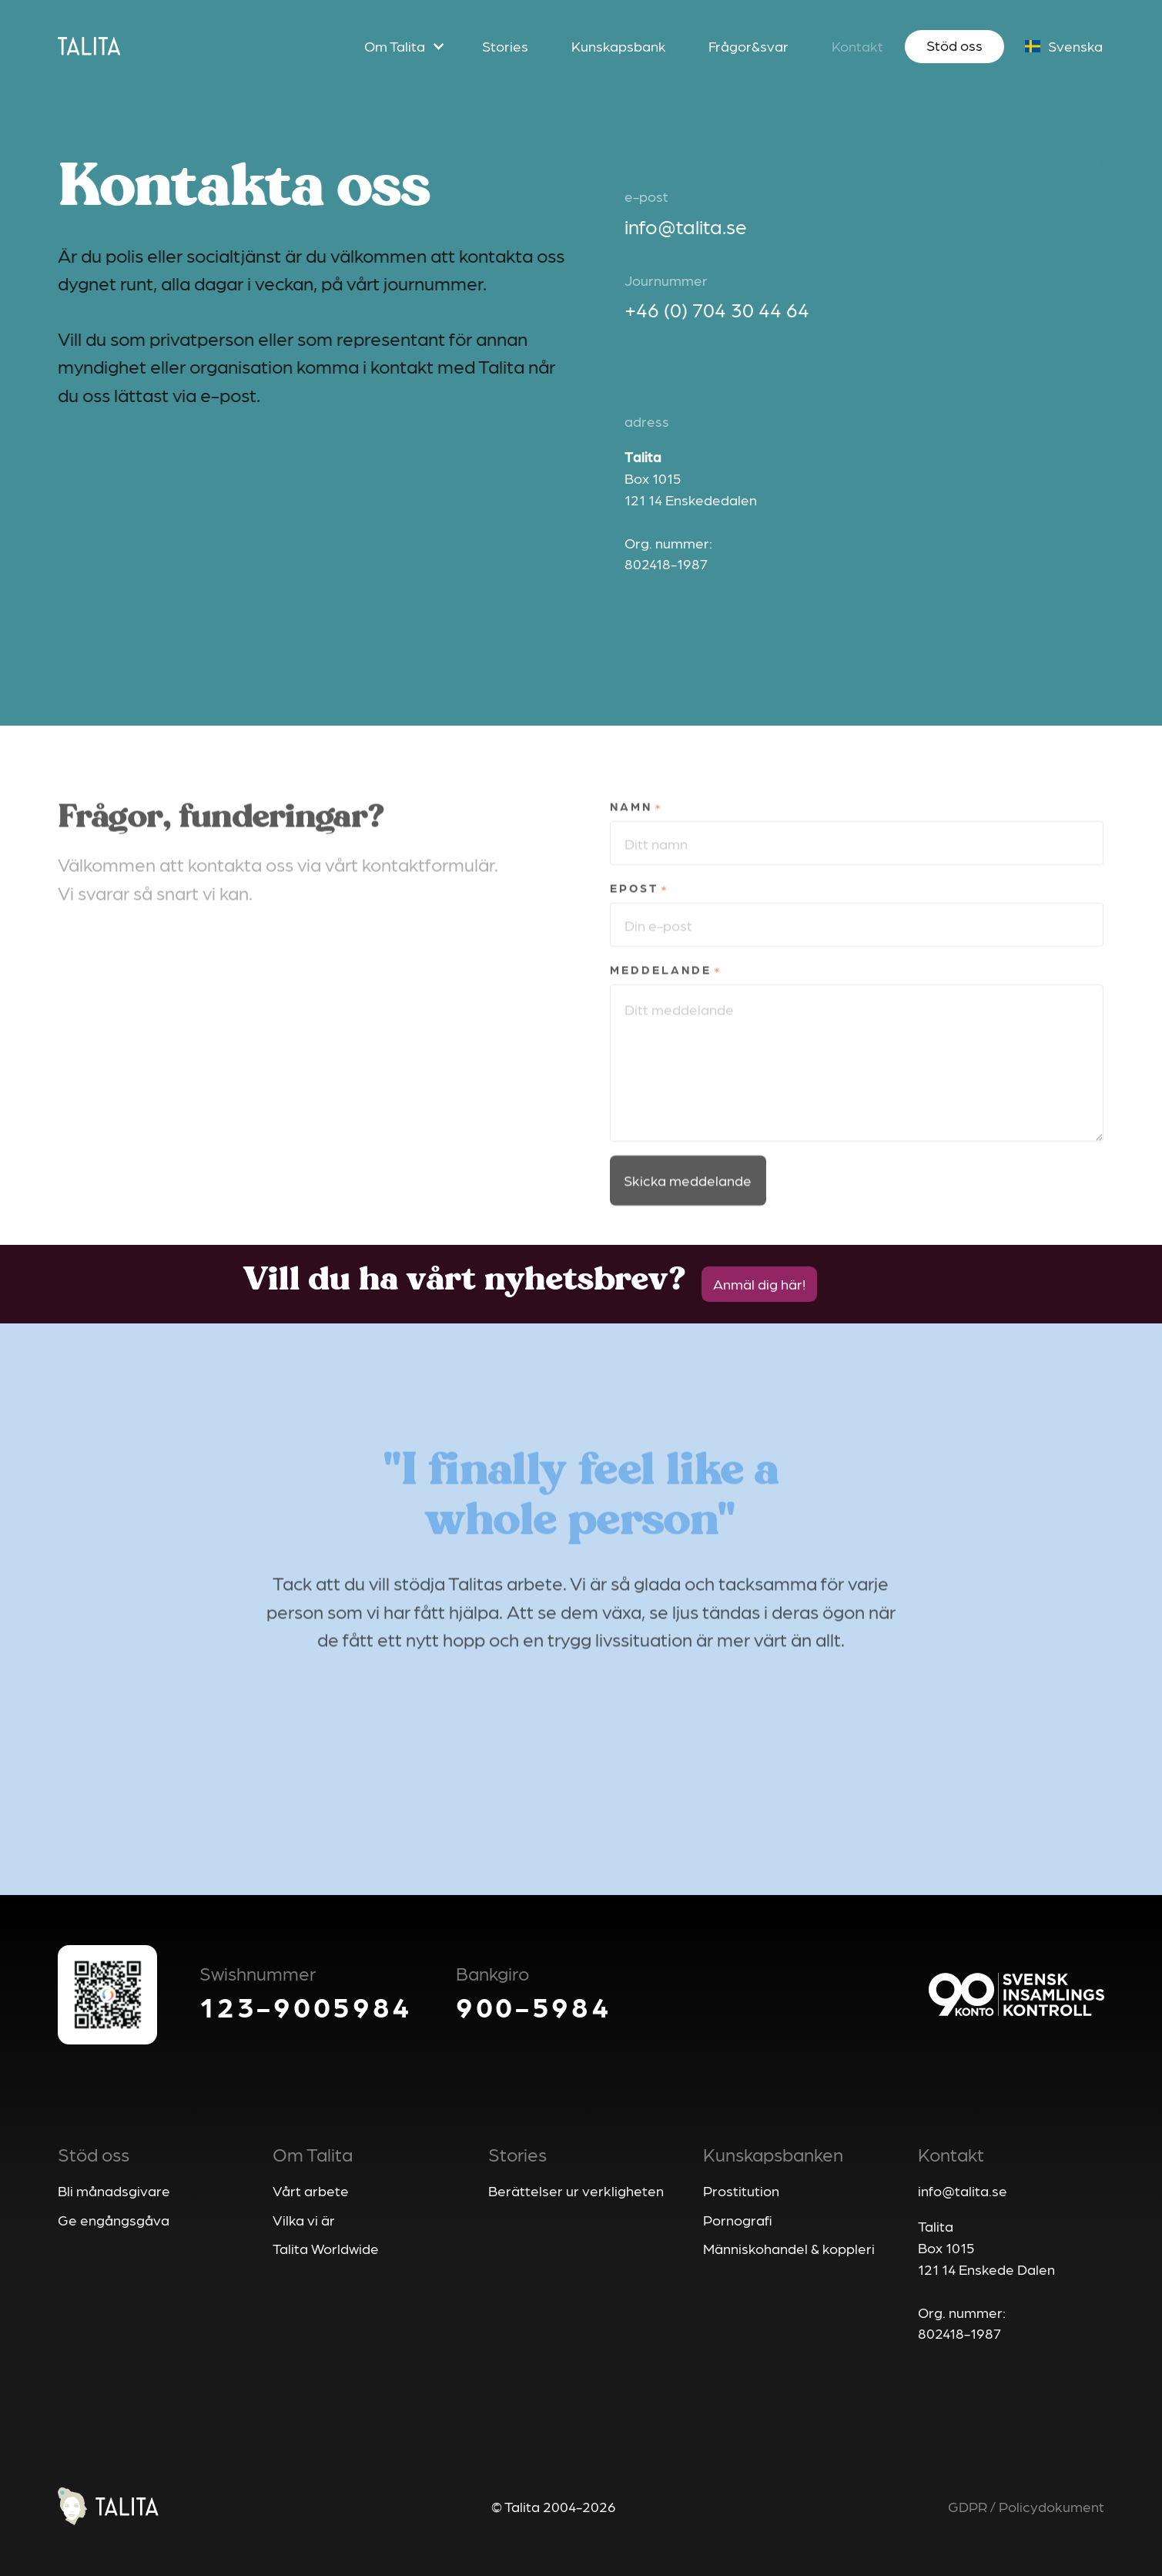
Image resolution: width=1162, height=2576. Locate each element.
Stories (505, 45)
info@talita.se (688, 225)
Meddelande (661, 1001)
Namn (631, 838)
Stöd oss (954, 44)
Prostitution (741, 2190)
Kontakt (857, 45)
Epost (634, 920)
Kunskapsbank (618, 45)
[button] (401, 47)
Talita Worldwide (326, 2247)
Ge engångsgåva (113, 2219)
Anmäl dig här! (759, 1283)
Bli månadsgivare (114, 2190)
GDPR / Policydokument (1026, 2505)
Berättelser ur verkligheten (576, 2190)
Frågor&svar (748, 45)
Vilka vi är (304, 2219)
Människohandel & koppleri (789, 2247)
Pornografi (737, 2219)
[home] (89, 46)
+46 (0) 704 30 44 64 (719, 309)
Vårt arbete (311, 2190)
